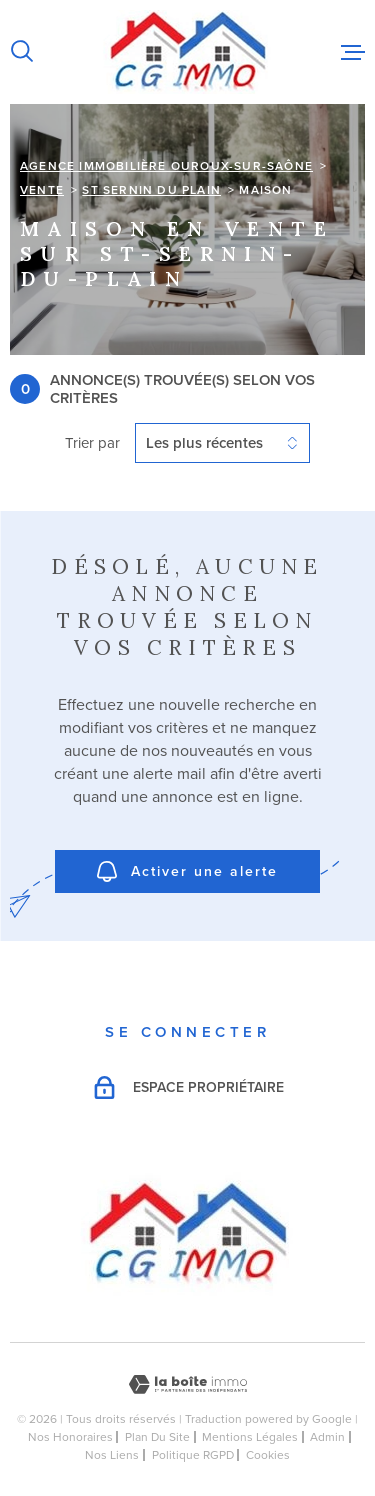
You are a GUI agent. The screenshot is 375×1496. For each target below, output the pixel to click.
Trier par (92, 443)
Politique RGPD (193, 1455)
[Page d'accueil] (187, 52)
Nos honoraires (70, 1437)
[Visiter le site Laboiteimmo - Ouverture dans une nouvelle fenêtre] (187, 1384)
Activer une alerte (187, 871)
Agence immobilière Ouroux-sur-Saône (166, 166)
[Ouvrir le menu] (353, 52)
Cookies (268, 1455)
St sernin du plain (151, 190)
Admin (327, 1437)
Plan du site (157, 1437)
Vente (42, 190)
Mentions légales (250, 1437)
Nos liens (112, 1455)
